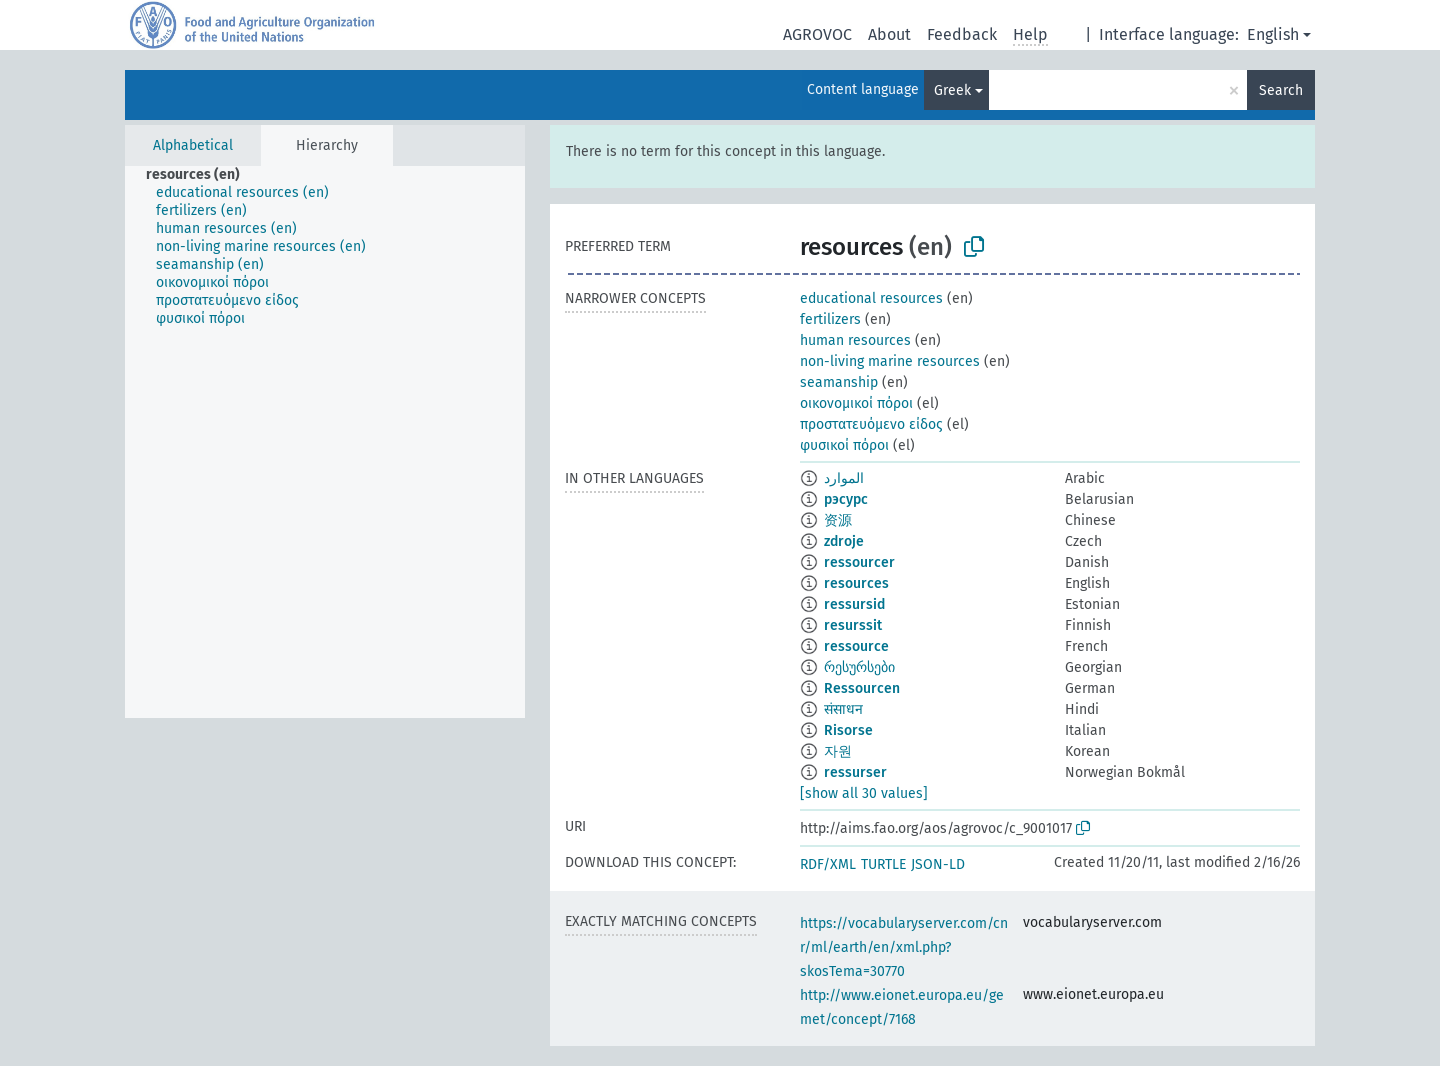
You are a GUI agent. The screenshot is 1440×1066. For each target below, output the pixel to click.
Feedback (962, 34)
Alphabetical (193, 145)
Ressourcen (862, 688)
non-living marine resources (890, 361)
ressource (856, 646)
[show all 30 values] (864, 793)
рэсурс (846, 499)
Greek (952, 90)
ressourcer (859, 562)
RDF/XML (828, 864)
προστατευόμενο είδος (871, 424)
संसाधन (843, 709)
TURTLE (883, 864)
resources (856, 583)
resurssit (853, 625)
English (1273, 34)
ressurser (855, 772)
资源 (838, 520)
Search (1281, 90)
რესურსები (859, 667)
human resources (855, 340)
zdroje (844, 541)
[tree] (325, 442)
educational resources (871, 298)
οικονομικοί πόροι (856, 403)
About (889, 34)
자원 (838, 751)
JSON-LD (938, 864)
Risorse (848, 730)
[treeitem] (201, 175)
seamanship (839, 382)
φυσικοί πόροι (844, 445)
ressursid (854, 604)
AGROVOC (817, 34)
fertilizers (830, 319)
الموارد (844, 478)
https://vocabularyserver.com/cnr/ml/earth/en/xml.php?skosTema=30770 (904, 947)
